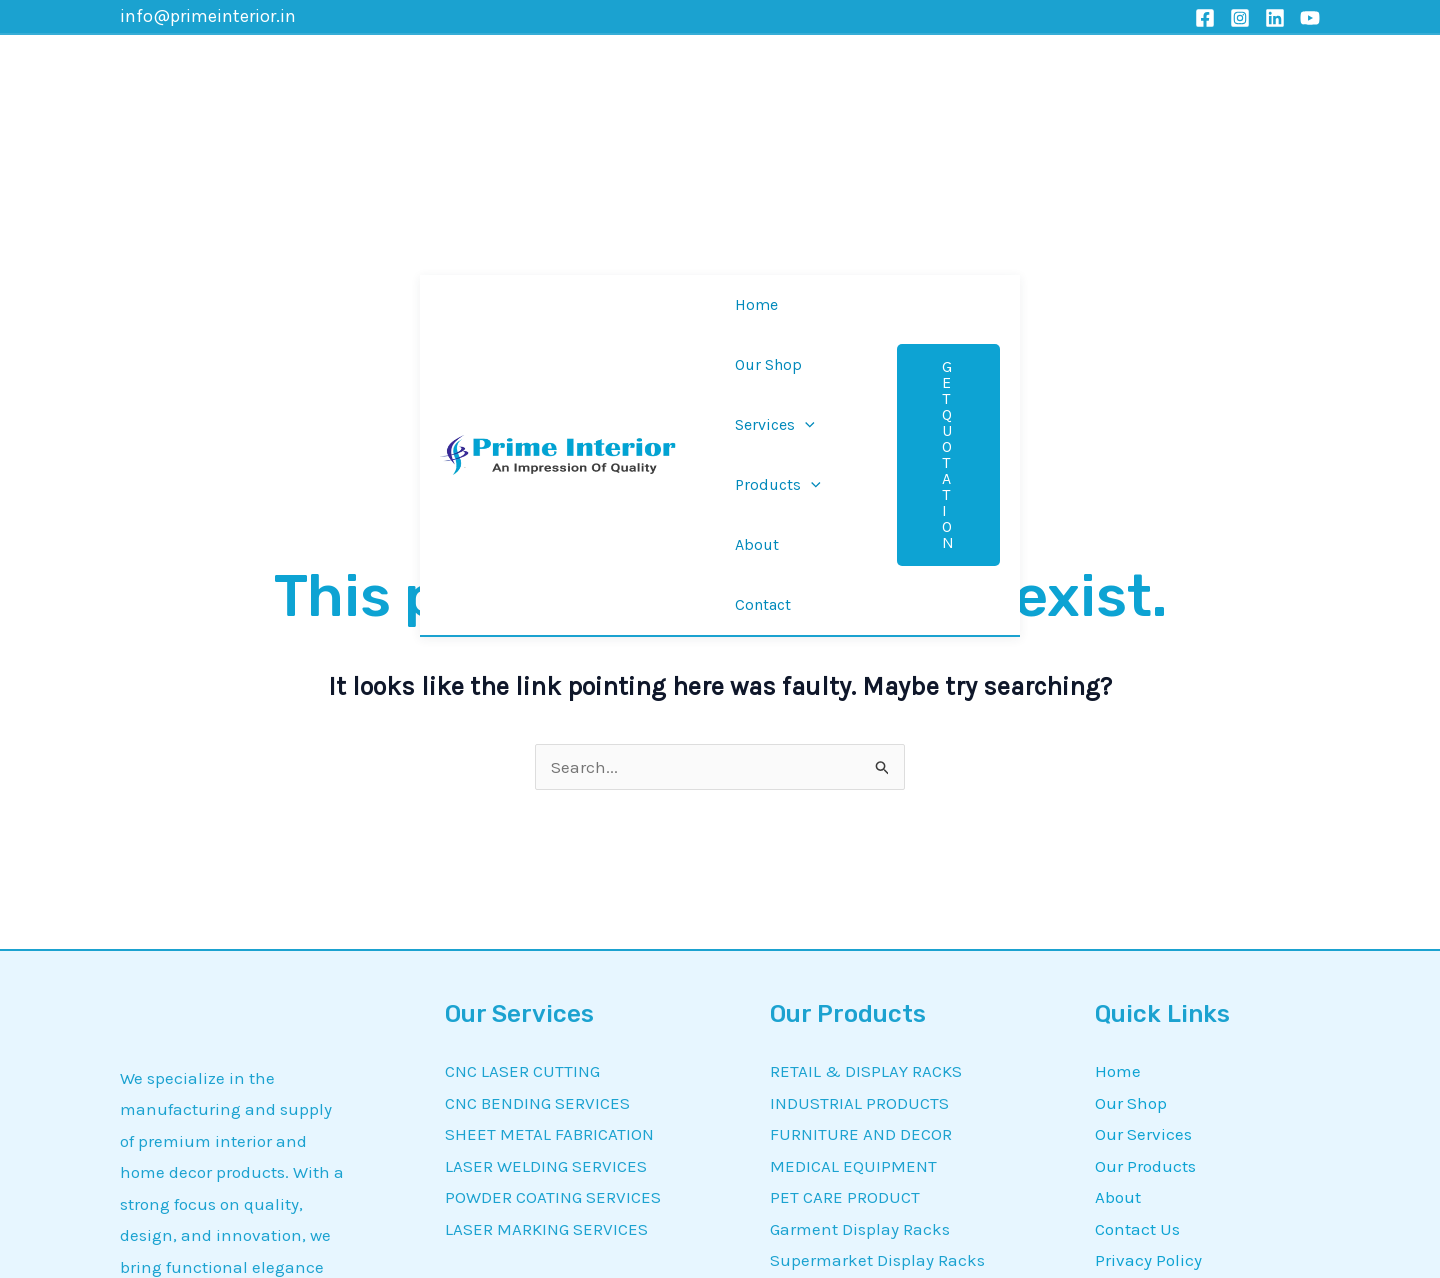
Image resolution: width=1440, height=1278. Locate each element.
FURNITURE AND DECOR (861, 847)
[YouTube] (1310, 18)
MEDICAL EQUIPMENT (853, 879)
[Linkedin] (1275, 18)
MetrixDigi (1082, 1241)
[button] (1213, 72)
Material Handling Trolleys (873, 1037)
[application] (779, 72)
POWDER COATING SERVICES (553, 911)
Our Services (1143, 847)
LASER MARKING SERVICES (546, 942)
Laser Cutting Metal (846, 1005)
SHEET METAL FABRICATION (549, 847)
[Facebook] (1205, 18)
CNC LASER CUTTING (522, 784)
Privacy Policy (1148, 974)
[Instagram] (1240, 18)
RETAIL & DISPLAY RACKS (866, 784)
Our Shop (1131, 816)
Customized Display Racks (872, 1068)
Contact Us (1137, 942)
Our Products (1145, 879)
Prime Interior (476, 1241)
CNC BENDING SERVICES (537, 816)
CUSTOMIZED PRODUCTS (865, 1100)
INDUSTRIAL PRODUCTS (859, 816)
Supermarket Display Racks (877, 974)
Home (1118, 784)
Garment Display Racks (860, 942)
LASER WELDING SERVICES (546, 879)
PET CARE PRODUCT (845, 911)
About (1118, 911)
